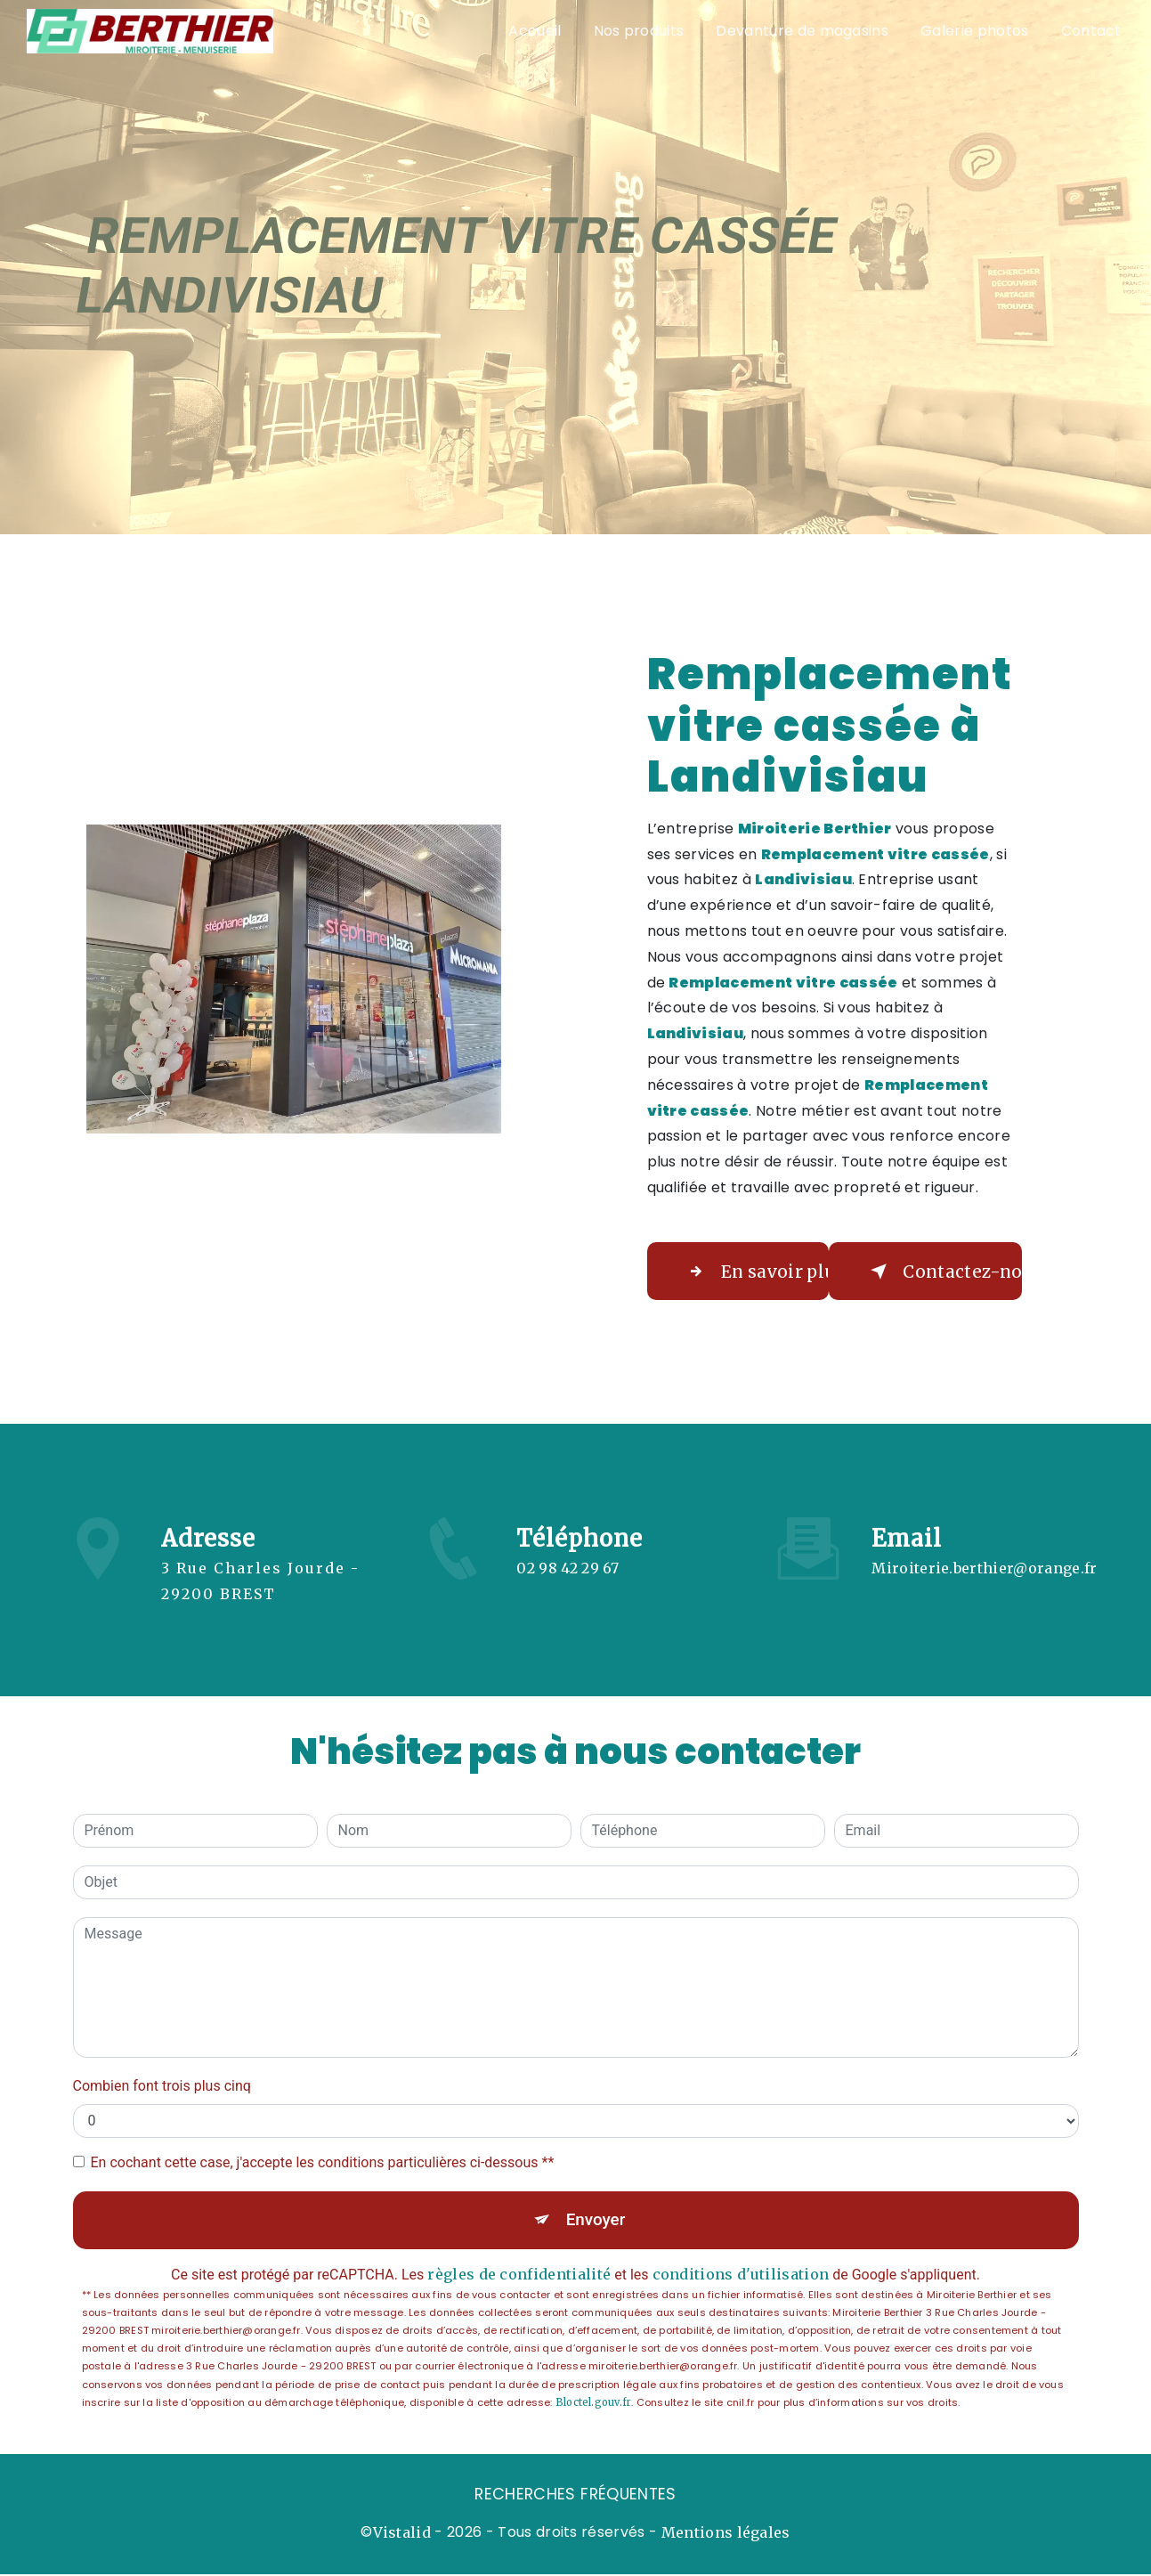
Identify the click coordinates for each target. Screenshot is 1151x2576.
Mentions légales (725, 2534)
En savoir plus (757, 1271)
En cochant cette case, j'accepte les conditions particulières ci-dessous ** (323, 2162)
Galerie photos (973, 30)
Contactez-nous (944, 1271)
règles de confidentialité (519, 2276)
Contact (1090, 30)
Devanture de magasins (802, 30)
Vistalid (402, 2534)
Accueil (533, 30)
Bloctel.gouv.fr (593, 2403)
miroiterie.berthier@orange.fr (984, 1542)
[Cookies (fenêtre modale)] (5, 2565)
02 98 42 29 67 (568, 1594)
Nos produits (638, 30)
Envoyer (595, 2220)
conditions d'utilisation (741, 2276)
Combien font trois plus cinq (162, 2085)
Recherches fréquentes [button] (575, 2496)
